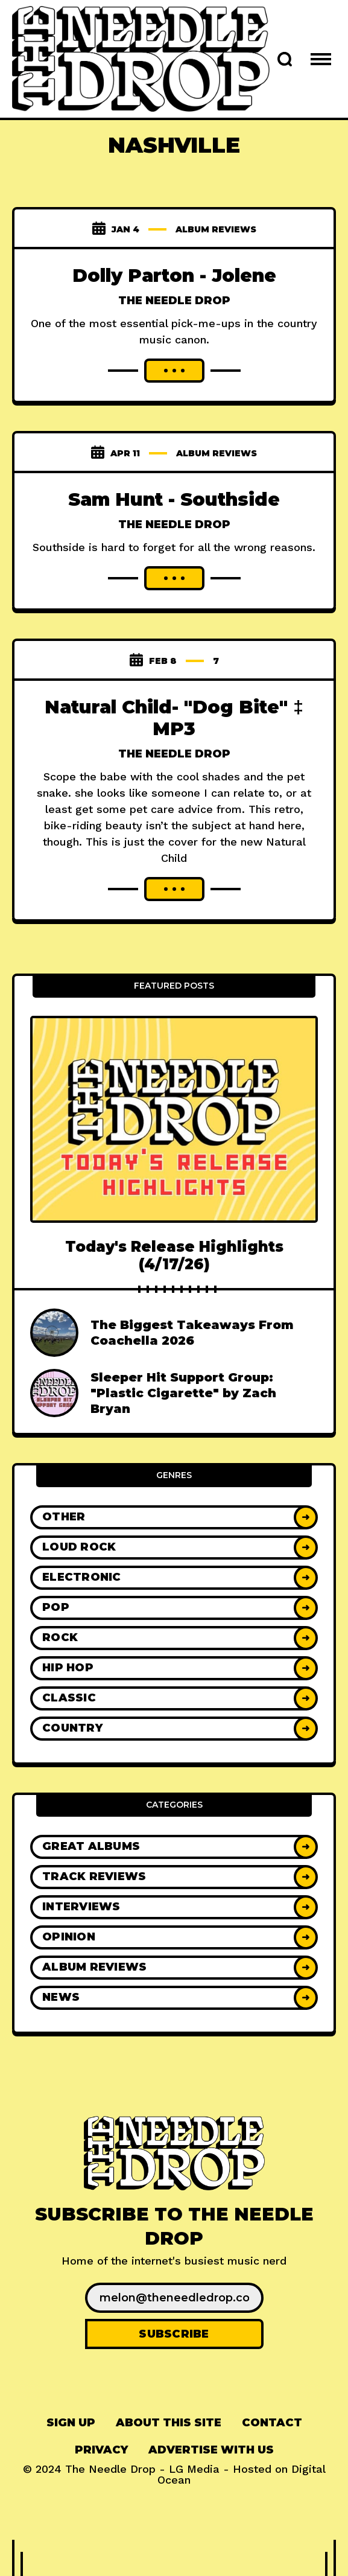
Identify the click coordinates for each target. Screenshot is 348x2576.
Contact (272, 2422)
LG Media (194, 2469)
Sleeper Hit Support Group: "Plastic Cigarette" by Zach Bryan (183, 1393)
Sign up (70, 2422)
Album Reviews (216, 229)
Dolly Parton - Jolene (174, 275)
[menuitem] (70, 2423)
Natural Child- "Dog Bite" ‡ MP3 (174, 718)
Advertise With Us (211, 2449)
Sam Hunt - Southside (174, 499)
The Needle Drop (174, 300)
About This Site (168, 2422)
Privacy (101, 2449)
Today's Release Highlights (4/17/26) (174, 1255)
